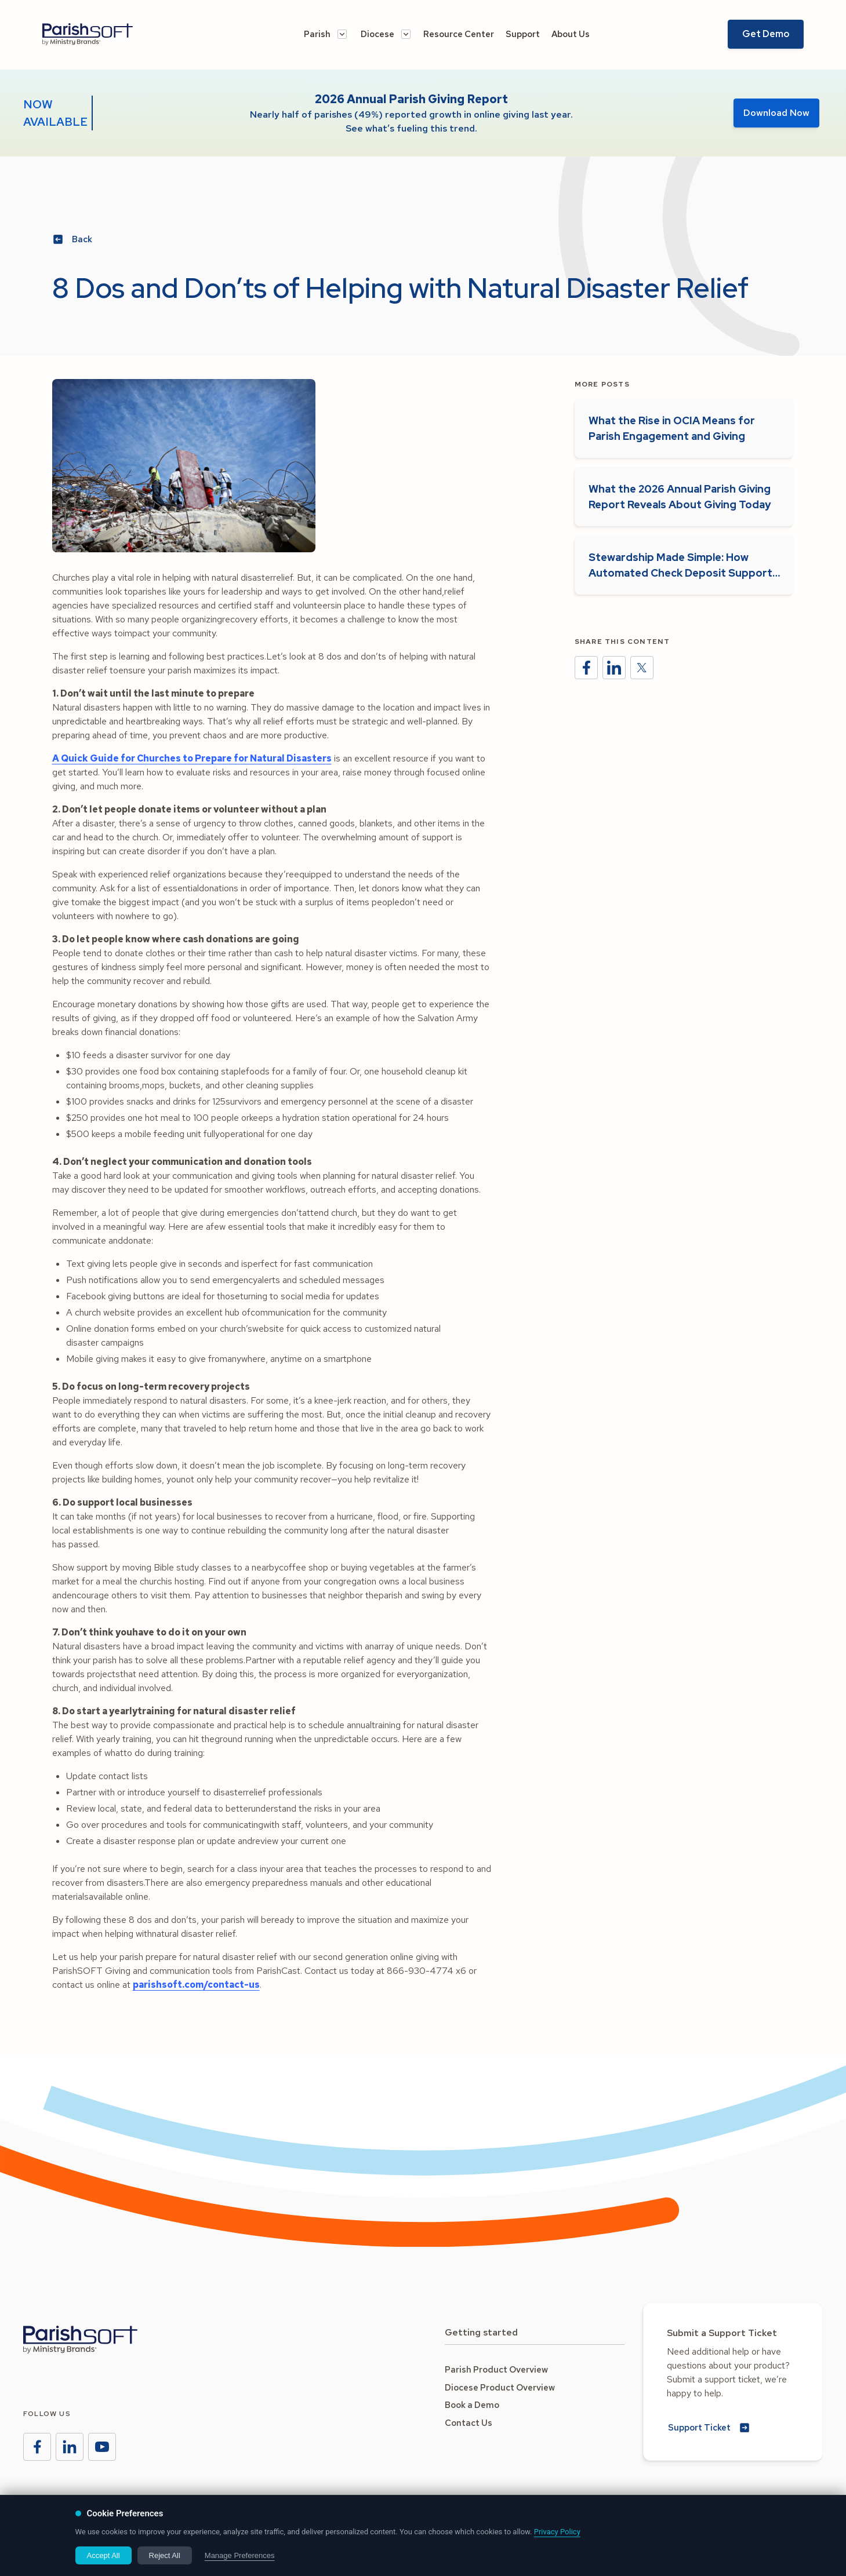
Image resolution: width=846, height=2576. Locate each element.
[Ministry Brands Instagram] (102, 2447)
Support (523, 34)
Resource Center (458, 34)
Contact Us (468, 2423)
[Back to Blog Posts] (74, 240)
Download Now (776, 113)
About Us (570, 34)
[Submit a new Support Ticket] (710, 2428)
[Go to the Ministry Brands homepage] (80, 2339)
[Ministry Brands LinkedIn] (69, 2447)
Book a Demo (472, 2405)
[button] (325, 34)
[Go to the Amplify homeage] (108, 34)
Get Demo (765, 34)
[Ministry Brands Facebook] (37, 2447)
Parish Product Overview (496, 2369)
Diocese (377, 34)
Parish (317, 34)
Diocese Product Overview (500, 2387)
